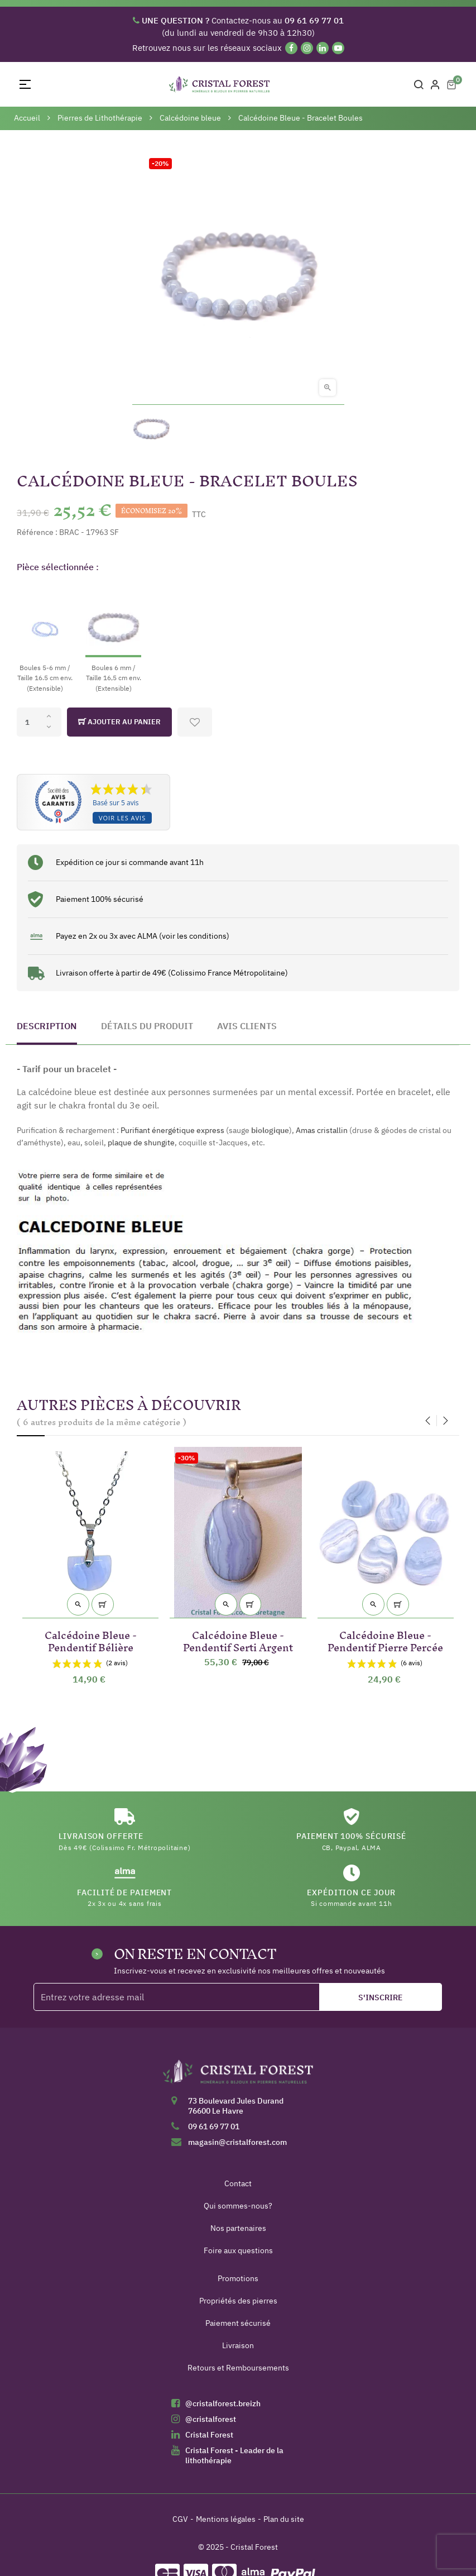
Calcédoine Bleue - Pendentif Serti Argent (238, 1639)
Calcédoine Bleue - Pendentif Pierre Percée (385, 1639)
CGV (180, 2519)
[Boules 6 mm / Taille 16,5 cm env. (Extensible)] (113, 638)
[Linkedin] (322, 48)
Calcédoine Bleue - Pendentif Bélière (91, 1639)
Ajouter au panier (119, 722)
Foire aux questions (238, 2250)
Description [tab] (47, 1025)
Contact (238, 2183)
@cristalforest (210, 2419)
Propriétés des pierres (238, 2301)
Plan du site (283, 2519)
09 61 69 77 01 (213, 2126)
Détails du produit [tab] (147, 1025)
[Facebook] (291, 48)
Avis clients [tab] (247, 1025)
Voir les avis (122, 818)
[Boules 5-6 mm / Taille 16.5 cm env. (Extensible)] (45, 638)
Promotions (238, 2278)
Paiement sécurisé (238, 2323)
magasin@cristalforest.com (237, 2142)
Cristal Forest (209, 2435)
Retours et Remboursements (238, 2368)
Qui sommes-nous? (238, 2206)
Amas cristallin (322, 1130)
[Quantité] (39, 722)
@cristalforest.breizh (223, 2403)
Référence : (37, 532)
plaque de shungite (141, 1143)
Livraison (238, 2345)
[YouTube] (338, 48)
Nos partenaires (238, 2228)
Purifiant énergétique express (172, 1130)
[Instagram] (307, 48)
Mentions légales (226, 2519)
